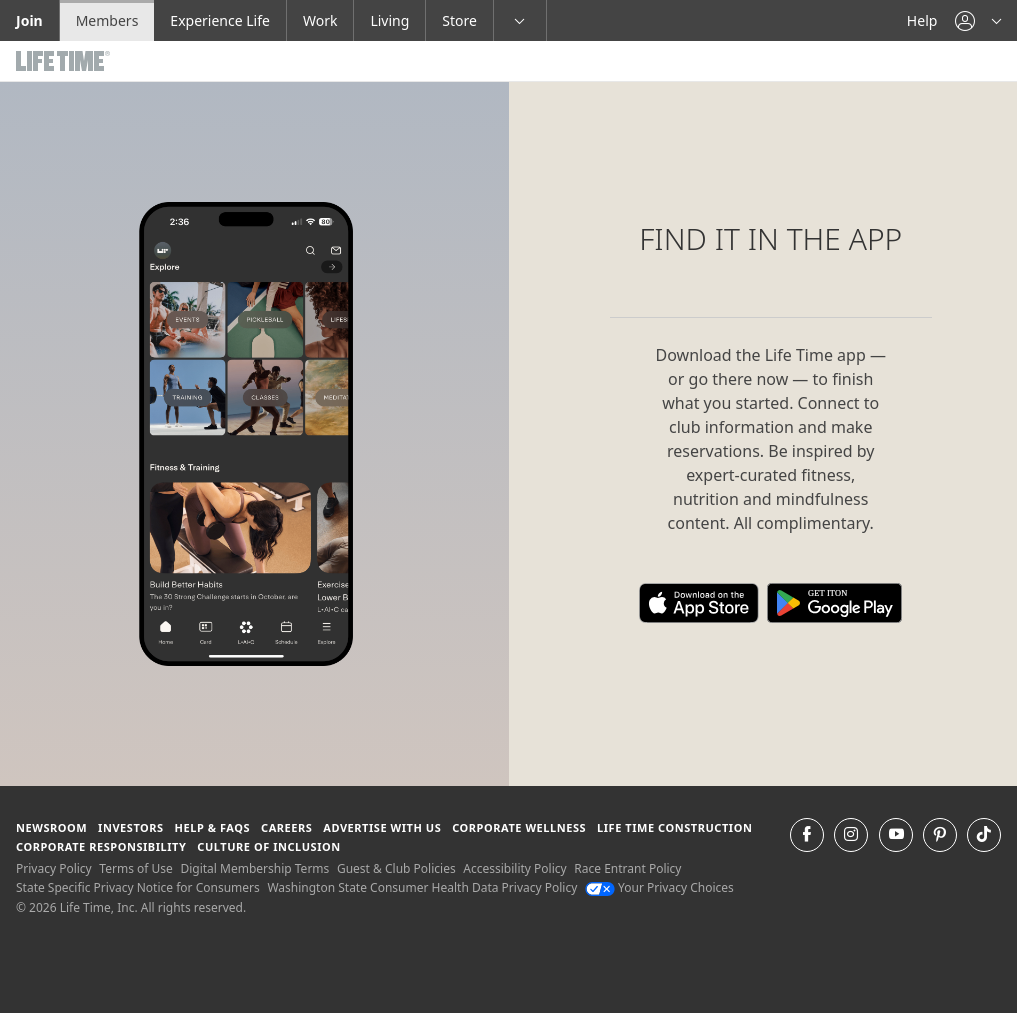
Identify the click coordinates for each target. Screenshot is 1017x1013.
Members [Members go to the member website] (107, 20)
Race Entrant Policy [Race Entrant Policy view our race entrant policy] (627, 868)
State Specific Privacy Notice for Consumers (138, 887)
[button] (978, 20)
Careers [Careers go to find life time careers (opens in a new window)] (286, 827)
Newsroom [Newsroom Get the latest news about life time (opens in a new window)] (51, 827)
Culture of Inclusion (268, 846)
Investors (131, 827)
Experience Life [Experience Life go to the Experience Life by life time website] (220, 20)
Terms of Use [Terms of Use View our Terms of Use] (135, 868)
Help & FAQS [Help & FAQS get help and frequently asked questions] (213, 827)
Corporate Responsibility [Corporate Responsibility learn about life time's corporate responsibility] (101, 846)
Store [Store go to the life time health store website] (459, 20)
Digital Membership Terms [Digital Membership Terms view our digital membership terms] (254, 868)
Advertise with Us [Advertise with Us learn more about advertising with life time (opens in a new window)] (382, 827)
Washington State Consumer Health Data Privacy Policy (422, 887)
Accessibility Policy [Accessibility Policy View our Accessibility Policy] (514, 868)
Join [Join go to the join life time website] (29, 20)
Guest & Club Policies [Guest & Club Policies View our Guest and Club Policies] (396, 868)
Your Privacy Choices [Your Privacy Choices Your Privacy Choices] (659, 887)
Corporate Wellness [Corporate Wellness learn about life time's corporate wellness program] (519, 827)
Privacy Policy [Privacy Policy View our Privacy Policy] (54, 868)
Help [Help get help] (922, 20)
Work (320, 20)
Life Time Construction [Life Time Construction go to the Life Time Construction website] (674, 827)
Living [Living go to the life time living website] (389, 20)
